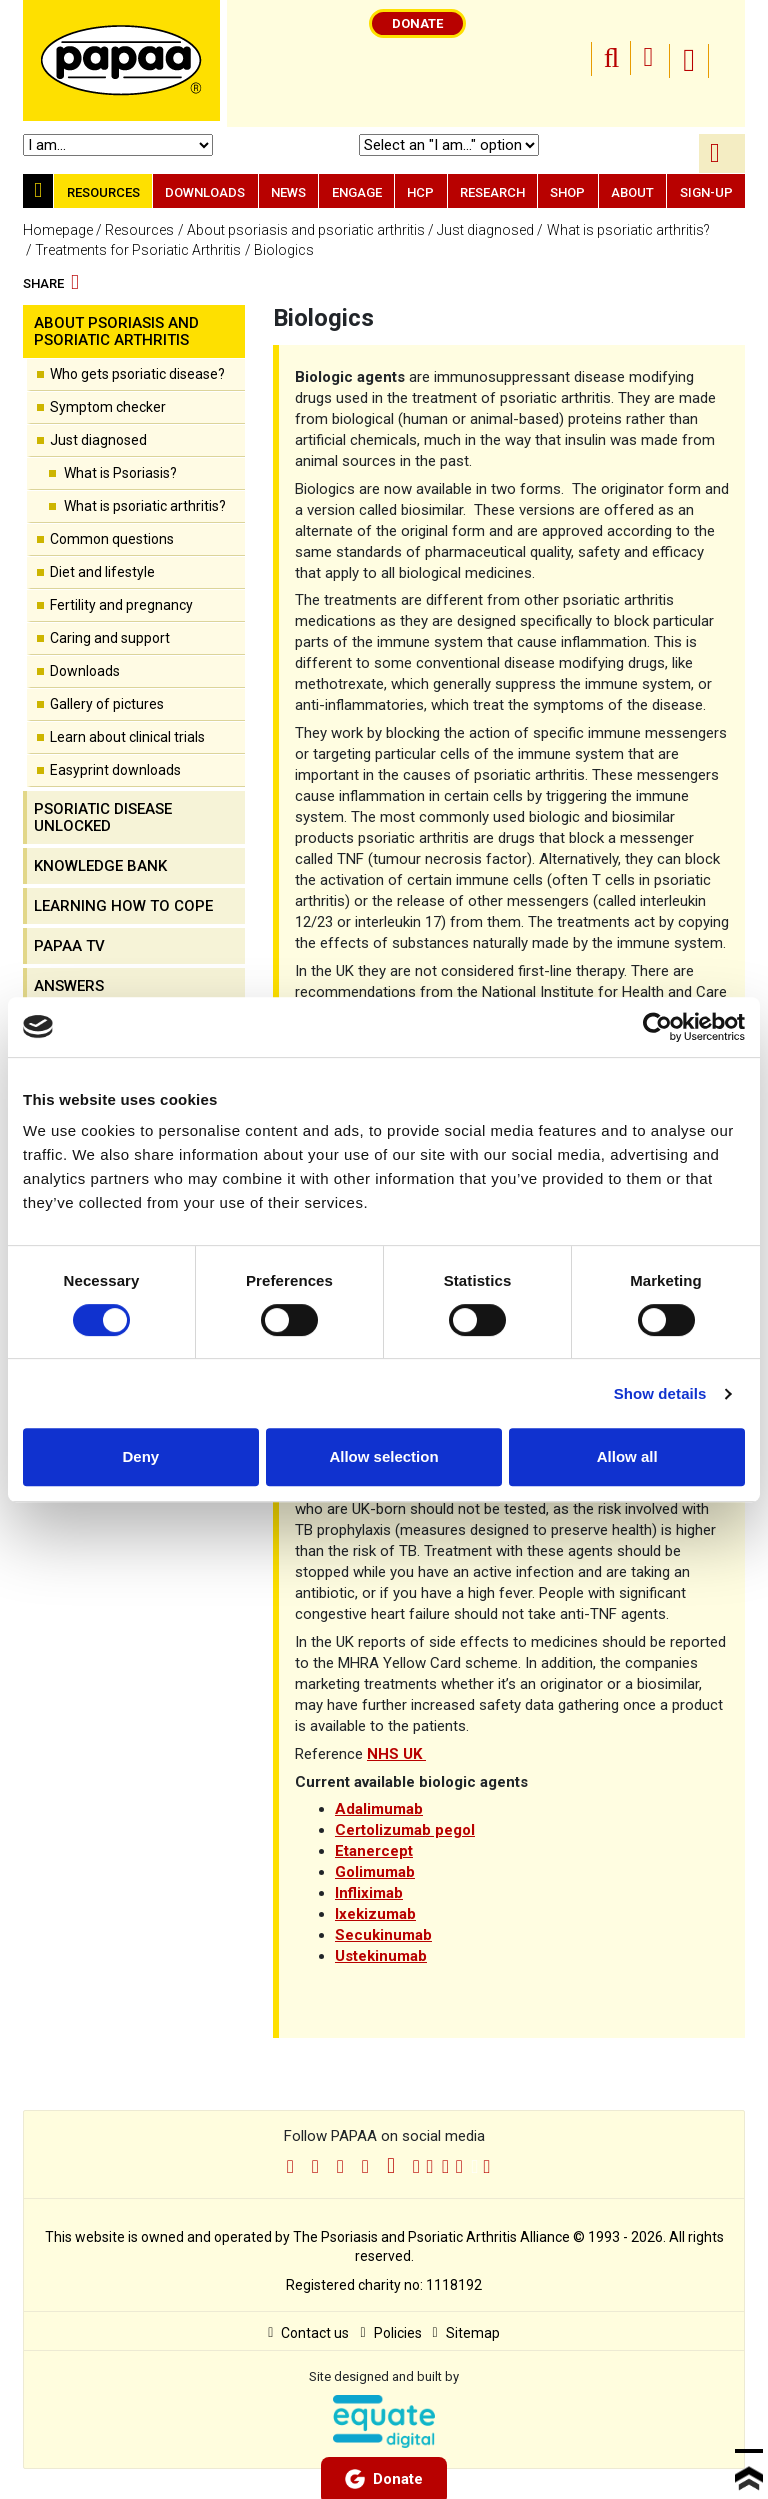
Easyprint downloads (115, 770)
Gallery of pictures (107, 704)
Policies (390, 2333)
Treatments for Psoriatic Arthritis (138, 250)
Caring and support (110, 638)
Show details (660, 1393)
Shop (567, 192)
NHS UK (396, 1754)
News (288, 192)
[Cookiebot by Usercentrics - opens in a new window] (657, 1027)
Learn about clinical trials (127, 737)
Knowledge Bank (100, 866)
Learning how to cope (123, 906)
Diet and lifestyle (102, 572)
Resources (103, 192)
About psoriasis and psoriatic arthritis (306, 230)
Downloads (205, 192)
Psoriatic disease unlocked (103, 817)
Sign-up (706, 192)
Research (492, 192)
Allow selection (383, 1456)
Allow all (627, 1456)
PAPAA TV (69, 946)
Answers (69, 986)
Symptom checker (108, 407)
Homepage (58, 230)
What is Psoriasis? (120, 473)
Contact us (308, 2333)
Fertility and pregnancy (121, 605)
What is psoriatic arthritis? (628, 230)
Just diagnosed (485, 230)
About (632, 192)
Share (51, 284)
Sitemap (466, 2333)
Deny (140, 1456)
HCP (420, 192)
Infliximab (369, 1893)
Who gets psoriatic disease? (137, 374)
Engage (357, 192)
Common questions (112, 539)
